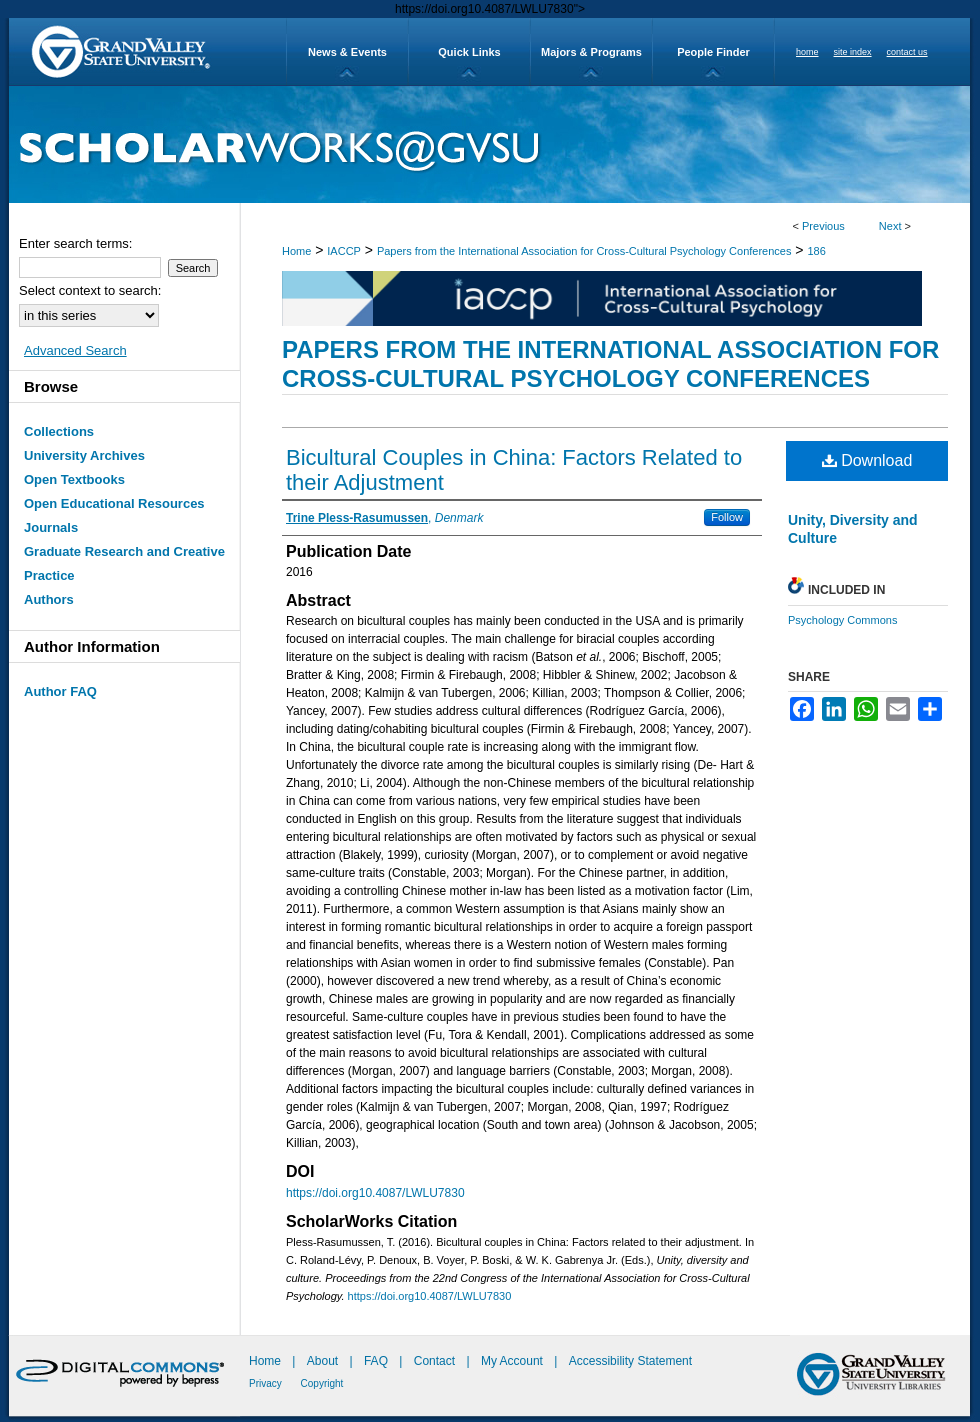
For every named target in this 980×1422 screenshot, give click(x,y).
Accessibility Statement (630, 1361)
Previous (823, 226)
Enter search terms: (75, 243)
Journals (51, 527)
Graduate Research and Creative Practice (124, 563)
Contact (434, 1361)
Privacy (267, 1383)
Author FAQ (60, 691)
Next (890, 226)
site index (853, 52)
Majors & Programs (591, 52)
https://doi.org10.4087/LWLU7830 (375, 1193)
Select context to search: (90, 290)
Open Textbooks (74, 479)
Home (296, 251)
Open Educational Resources (114, 503)
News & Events (347, 52)
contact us (907, 52)
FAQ (377, 1361)
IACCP (344, 251)
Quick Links (469, 52)
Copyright (322, 1383)
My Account (513, 1361)
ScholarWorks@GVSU (489, 144)
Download (867, 460)
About (324, 1361)
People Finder (713, 52)
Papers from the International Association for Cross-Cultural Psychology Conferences (584, 251)
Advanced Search (75, 350)
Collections (59, 431)
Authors (49, 599)
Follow (727, 517)
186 (816, 251)
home (807, 52)
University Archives (84, 455)
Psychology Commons (842, 620)
